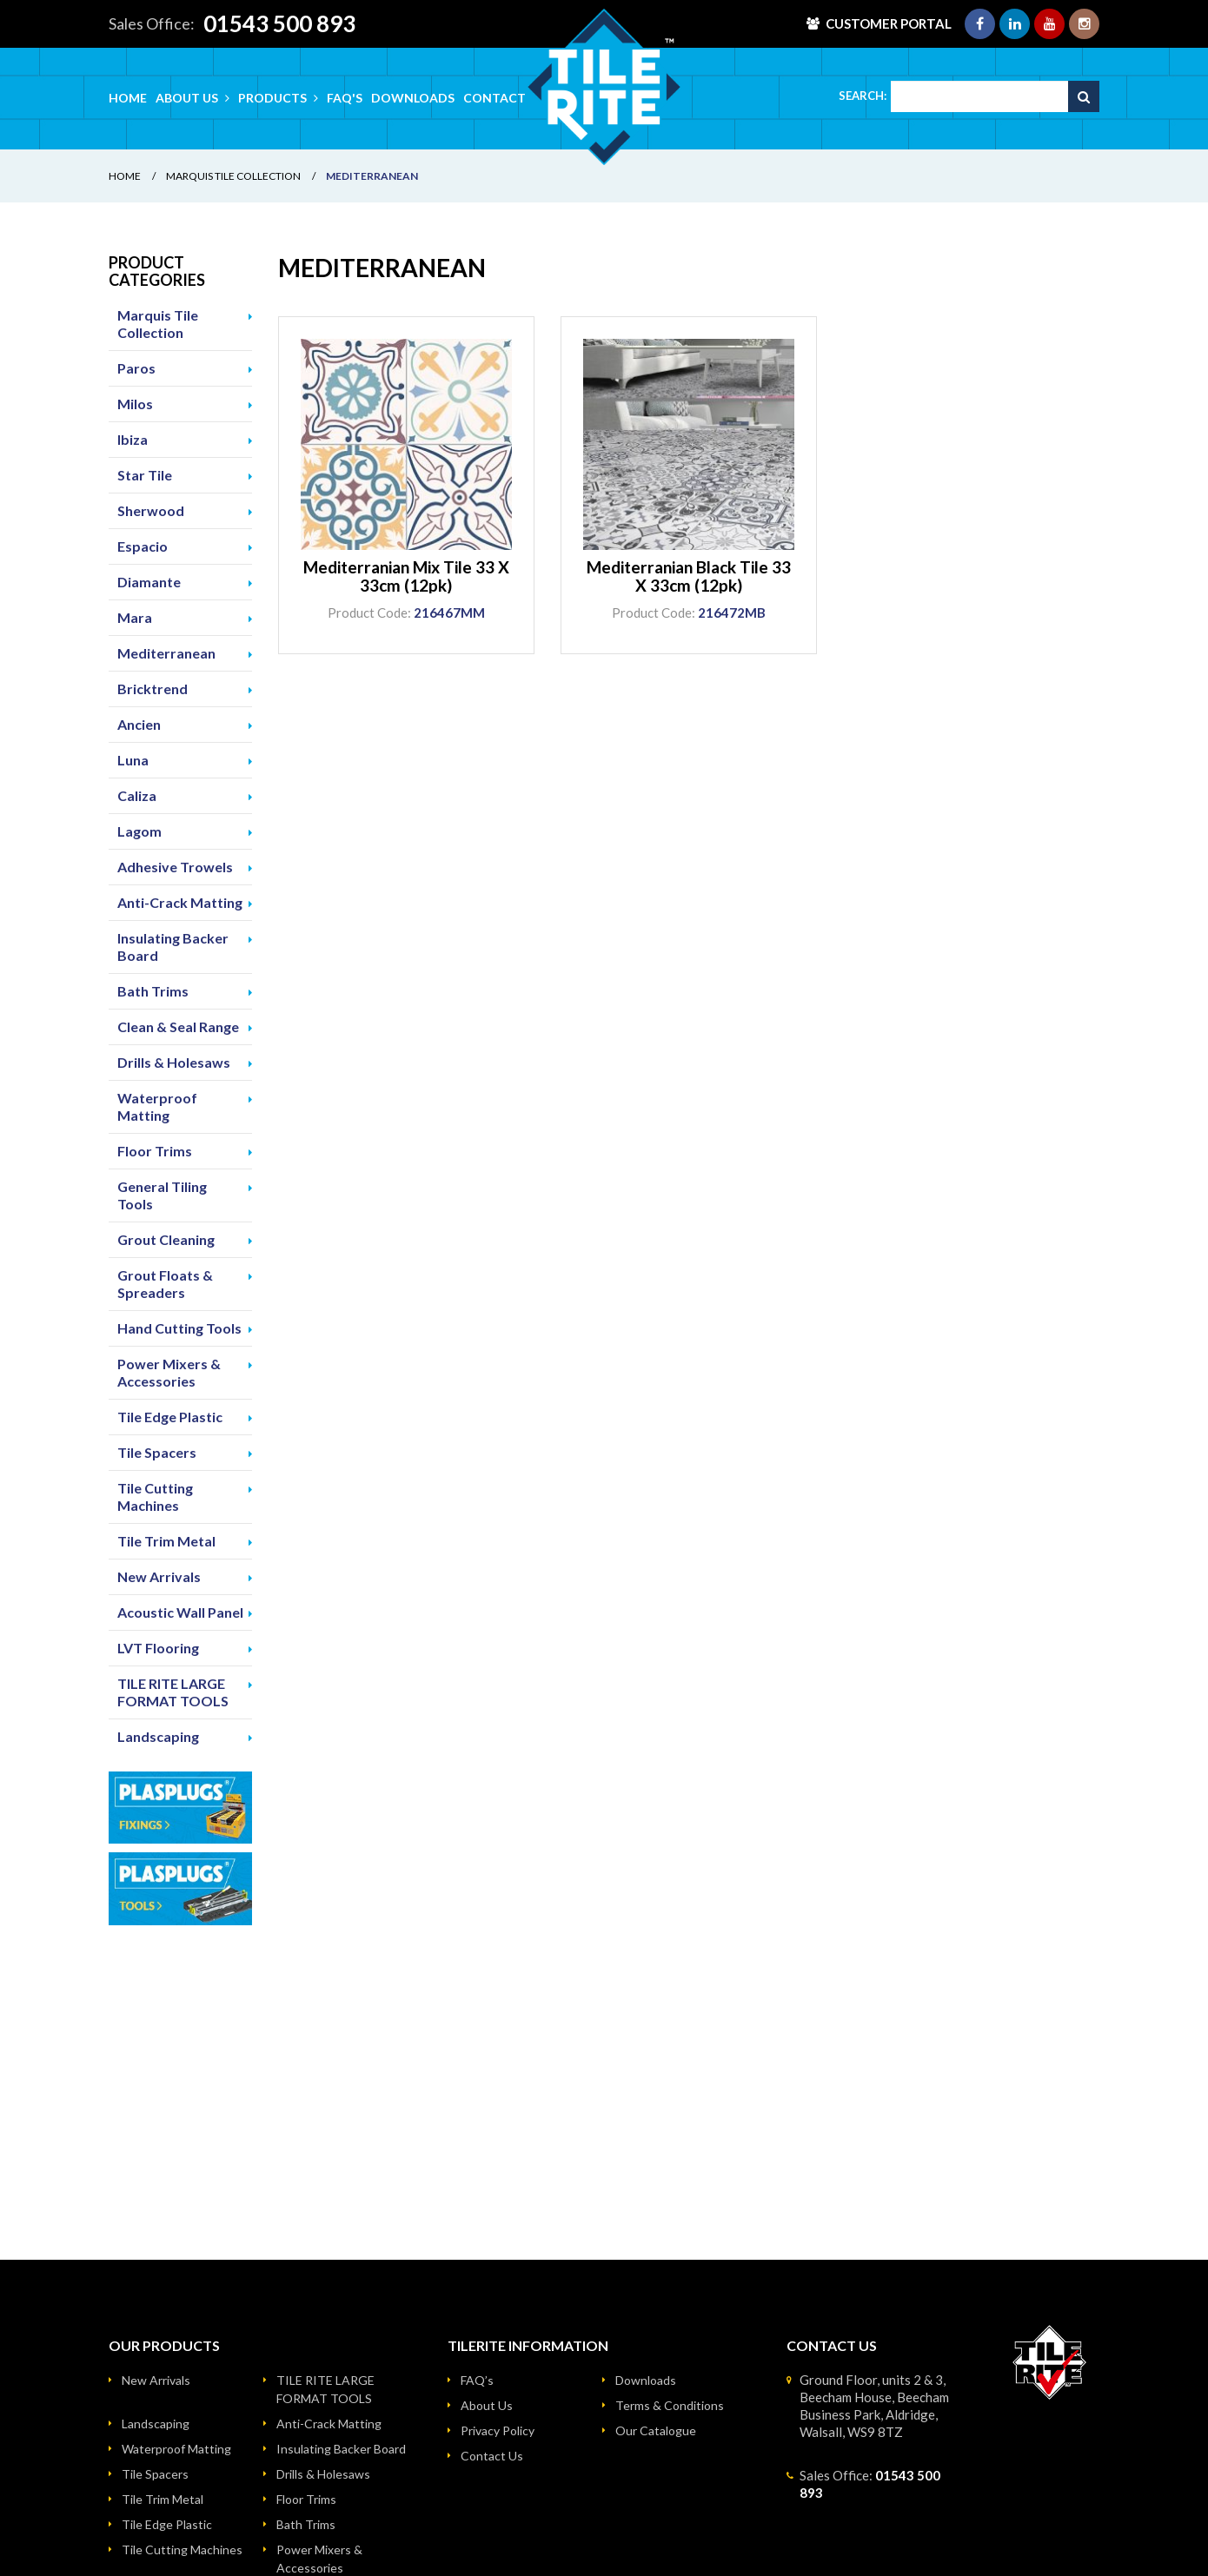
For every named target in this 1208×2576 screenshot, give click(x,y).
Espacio (142, 546)
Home (128, 97)
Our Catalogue (655, 2430)
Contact (494, 97)
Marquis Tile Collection (233, 175)
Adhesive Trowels (175, 866)
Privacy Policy (497, 2430)
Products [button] (278, 97)
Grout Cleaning (166, 1239)
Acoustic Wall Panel (180, 1612)
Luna (133, 760)
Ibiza (132, 439)
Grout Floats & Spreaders (165, 1284)
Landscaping (158, 1736)
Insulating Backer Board (173, 947)
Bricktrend (152, 688)
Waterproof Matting (157, 1106)
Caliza (136, 795)
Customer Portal (889, 23)
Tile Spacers (156, 1452)
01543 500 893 (279, 23)
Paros (136, 368)
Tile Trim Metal (166, 1541)
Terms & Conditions (669, 2405)
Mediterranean (166, 653)
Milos (135, 403)
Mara (134, 617)
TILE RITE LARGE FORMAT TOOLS (173, 1692)
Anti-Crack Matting (179, 902)
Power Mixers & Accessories (169, 1372)
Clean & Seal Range (178, 1026)
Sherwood (150, 510)
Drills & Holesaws (173, 1062)
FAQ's (344, 97)
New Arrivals (159, 1576)
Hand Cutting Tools (179, 1328)
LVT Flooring (158, 1647)
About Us (487, 2405)
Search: (862, 96)
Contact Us (492, 2455)
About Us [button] (192, 97)
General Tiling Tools (162, 1195)
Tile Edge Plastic (169, 1416)
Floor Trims (154, 1150)
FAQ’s (477, 2380)
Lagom (139, 831)
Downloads (413, 97)
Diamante (149, 581)
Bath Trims (153, 991)
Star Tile (144, 475)
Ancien (139, 724)
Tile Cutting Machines (155, 1496)
